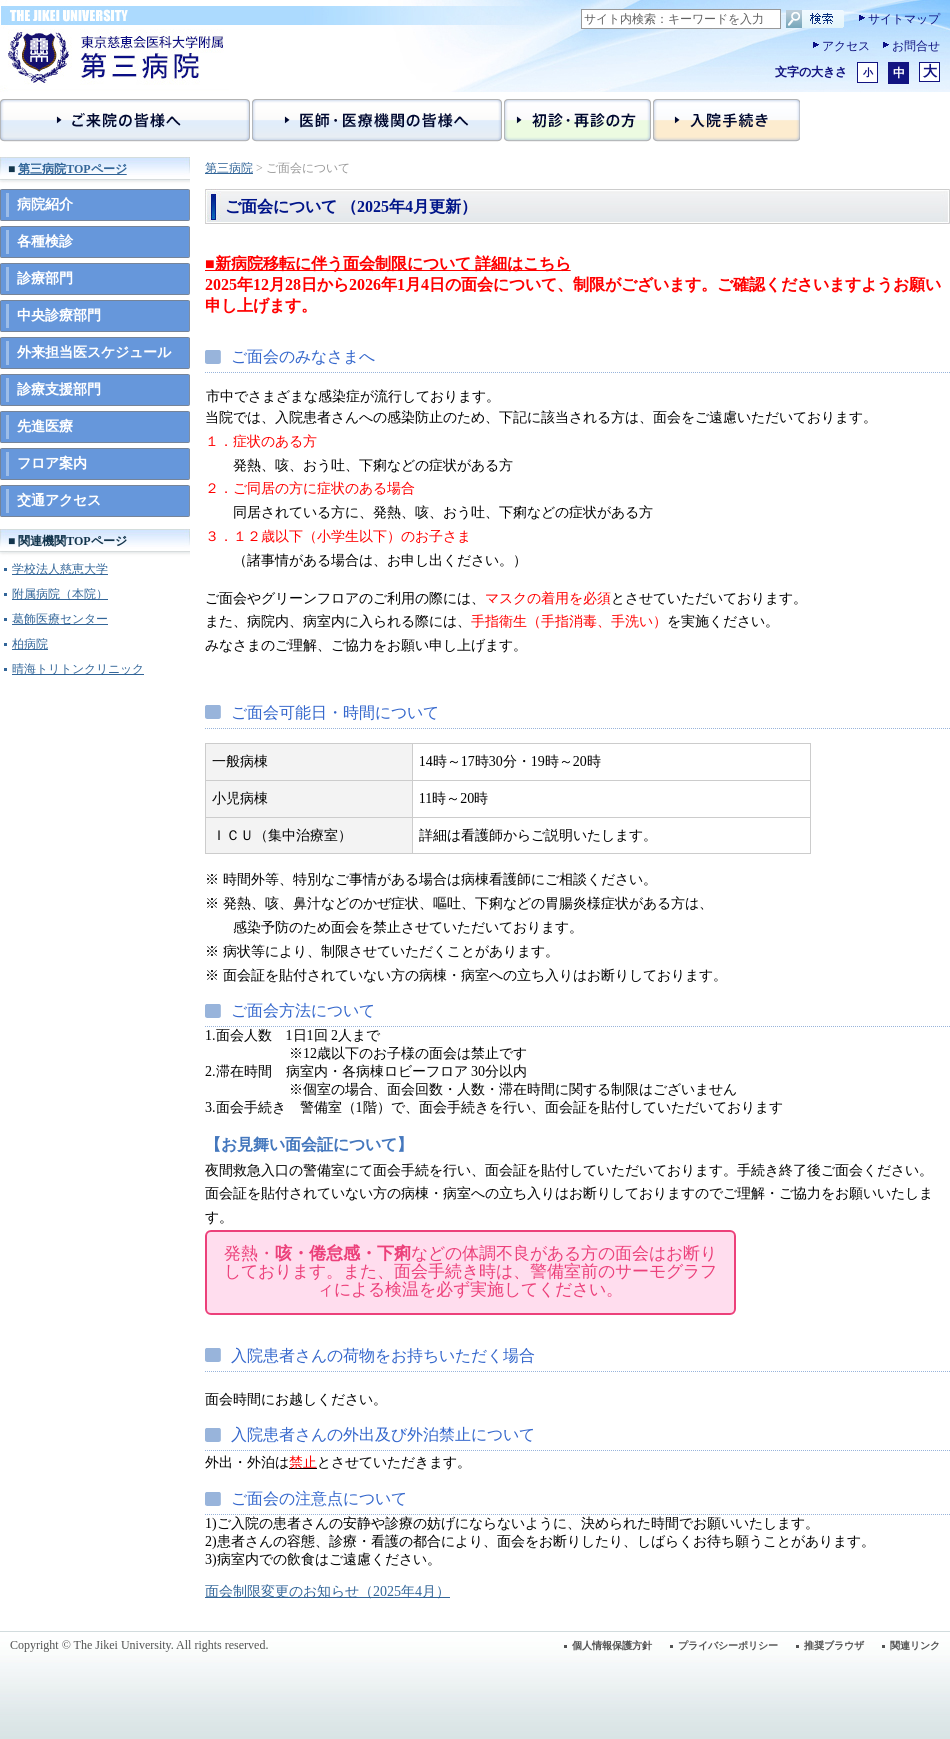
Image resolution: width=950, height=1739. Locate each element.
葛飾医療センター (60, 619)
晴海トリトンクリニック (78, 669)
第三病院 (229, 168)
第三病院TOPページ (72, 169)
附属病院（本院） (60, 594)
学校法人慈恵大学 (60, 569)
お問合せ (916, 46)
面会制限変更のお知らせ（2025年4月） (327, 1591)
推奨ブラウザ (834, 1645)
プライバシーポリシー (728, 1645)
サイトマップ (904, 19)
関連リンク (915, 1645)
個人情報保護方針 (612, 1645)
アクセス (846, 46)
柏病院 (30, 644)
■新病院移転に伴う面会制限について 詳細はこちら (388, 263)
